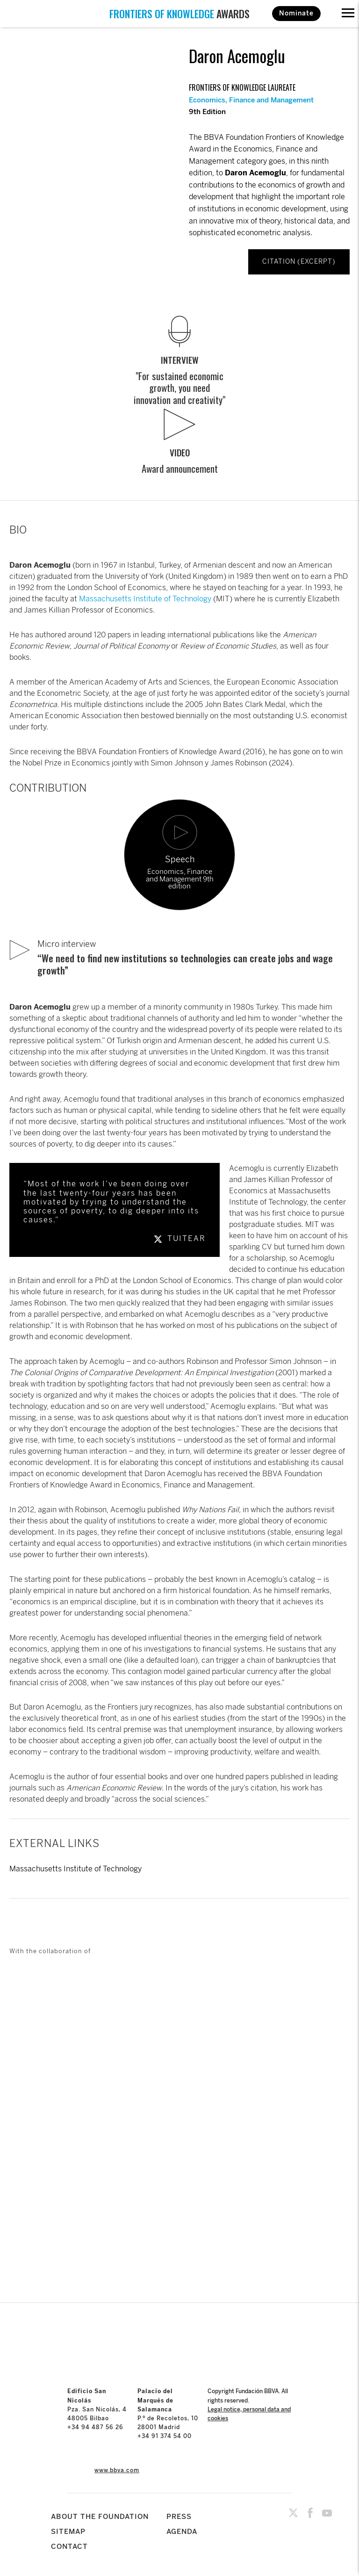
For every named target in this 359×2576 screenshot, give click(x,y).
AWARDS (179, 13)
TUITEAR (178, 1238)
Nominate (296, 13)
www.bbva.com (116, 2470)
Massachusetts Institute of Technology (145, 598)
